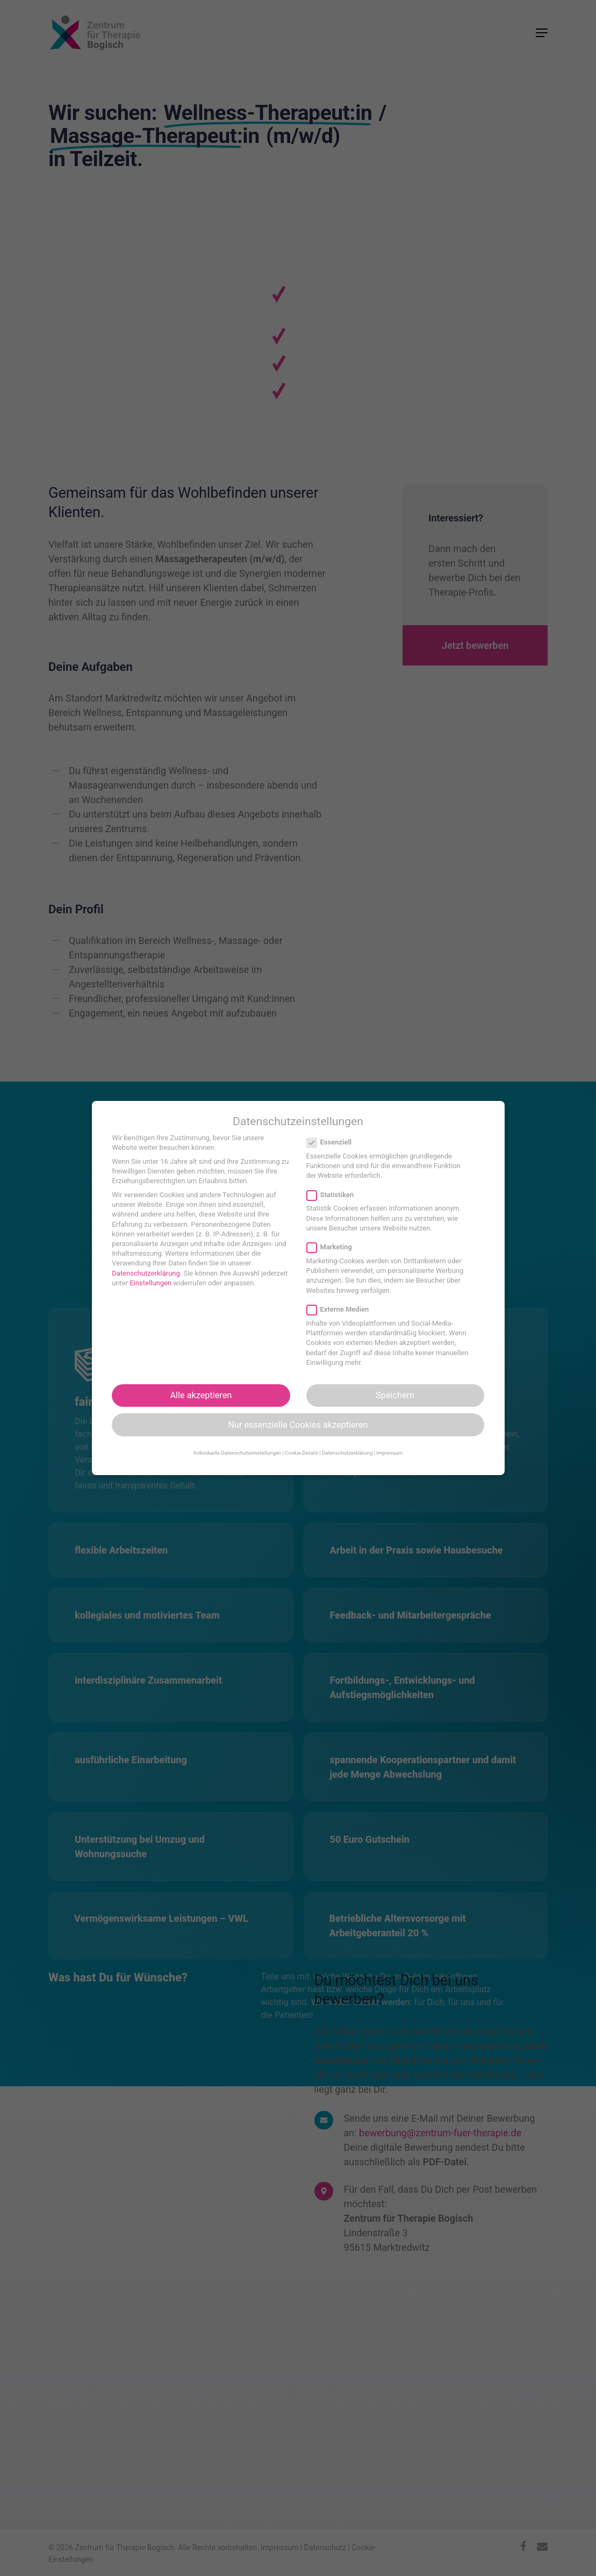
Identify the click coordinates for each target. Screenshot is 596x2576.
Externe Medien (342, 1309)
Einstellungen (150, 1283)
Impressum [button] (389, 1453)
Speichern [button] (395, 1395)
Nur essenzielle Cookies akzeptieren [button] (298, 1425)
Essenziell (333, 1142)
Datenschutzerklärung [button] (347, 1453)
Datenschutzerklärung (146, 1273)
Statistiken (334, 1195)
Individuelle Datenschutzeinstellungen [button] (237, 1453)
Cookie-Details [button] (301, 1453)
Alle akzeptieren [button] (201, 1395)
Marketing (333, 1247)
